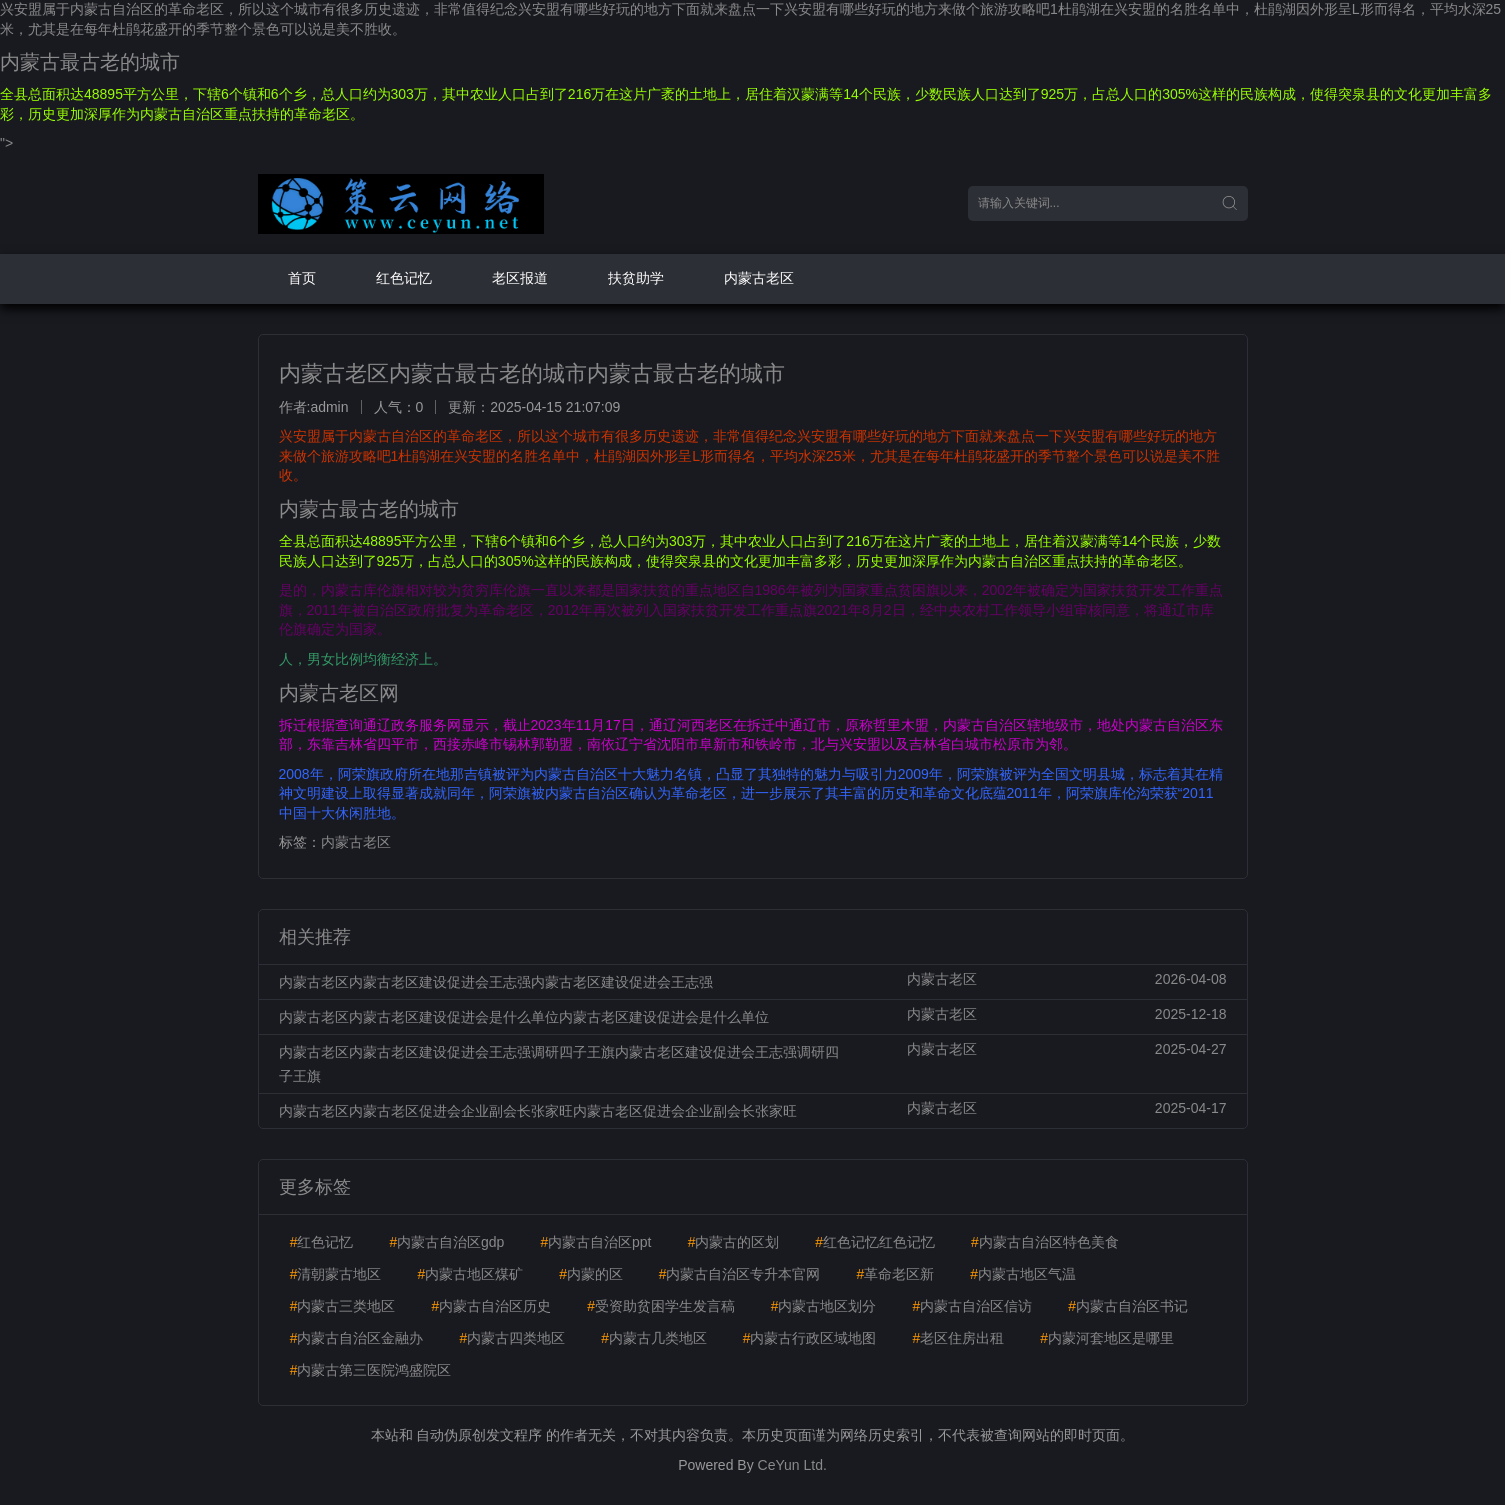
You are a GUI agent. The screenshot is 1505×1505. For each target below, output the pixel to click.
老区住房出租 (958, 1338)
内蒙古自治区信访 (972, 1306)
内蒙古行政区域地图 (810, 1338)
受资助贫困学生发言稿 (661, 1306)
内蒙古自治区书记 (1128, 1306)
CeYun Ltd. (792, 1465)
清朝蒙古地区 (336, 1274)
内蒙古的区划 (733, 1242)
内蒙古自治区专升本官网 (740, 1274)
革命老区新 (895, 1274)
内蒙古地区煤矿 (470, 1274)
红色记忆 (404, 278)
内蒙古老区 (759, 278)
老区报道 (520, 278)
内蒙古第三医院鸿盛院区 (371, 1370)
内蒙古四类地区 (512, 1338)
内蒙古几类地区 (654, 1338)
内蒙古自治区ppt (595, 1242)
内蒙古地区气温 (1023, 1274)
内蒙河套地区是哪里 (1107, 1338)
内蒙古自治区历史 (491, 1306)
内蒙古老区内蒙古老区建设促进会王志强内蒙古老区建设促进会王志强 (496, 982)
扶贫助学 (636, 278)
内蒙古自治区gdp (446, 1242)
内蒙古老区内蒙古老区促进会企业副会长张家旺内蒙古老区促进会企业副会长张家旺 (538, 1111)
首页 (302, 278)
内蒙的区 (591, 1274)
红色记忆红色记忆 (875, 1242)
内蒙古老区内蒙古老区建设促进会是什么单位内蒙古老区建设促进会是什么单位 (524, 1017)
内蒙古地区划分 (824, 1306)
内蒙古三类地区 (343, 1306)
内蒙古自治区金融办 (357, 1338)
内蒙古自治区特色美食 (1045, 1242)
